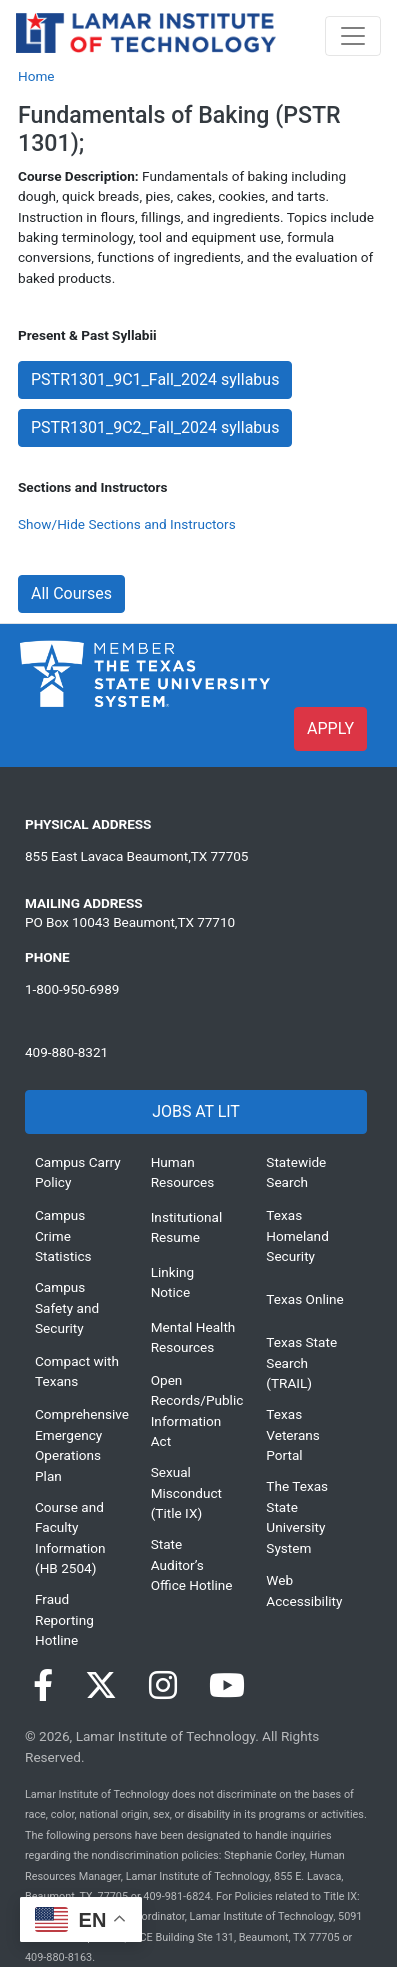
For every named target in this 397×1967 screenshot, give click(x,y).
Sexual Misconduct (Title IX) (186, 1492)
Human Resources (183, 1172)
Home (36, 76)
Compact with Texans (77, 1371)
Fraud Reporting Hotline (64, 1619)
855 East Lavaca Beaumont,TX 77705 (136, 856)
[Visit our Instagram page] (163, 1686)
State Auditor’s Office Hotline (192, 1564)
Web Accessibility (304, 1590)
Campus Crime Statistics (63, 1235)
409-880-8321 (66, 1052)
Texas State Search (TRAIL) (301, 1362)
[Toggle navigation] (353, 36)
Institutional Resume (187, 1227)
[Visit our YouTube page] (227, 1686)
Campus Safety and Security (67, 1307)
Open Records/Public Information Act (194, 1410)
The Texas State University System (297, 1516)
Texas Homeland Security (297, 1235)
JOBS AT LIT (195, 1111)
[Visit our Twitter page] (101, 1686)
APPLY (330, 728)
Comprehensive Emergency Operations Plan (78, 1444)
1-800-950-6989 (72, 989)
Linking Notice (172, 1282)
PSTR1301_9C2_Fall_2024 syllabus (155, 427)
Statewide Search (296, 1172)
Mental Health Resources (193, 1337)
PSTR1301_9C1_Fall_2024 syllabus (155, 379)
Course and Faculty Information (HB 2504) (70, 1537)
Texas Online (304, 1299)
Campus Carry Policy (78, 1172)
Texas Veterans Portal (293, 1434)
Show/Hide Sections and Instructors (127, 524)
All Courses (71, 593)
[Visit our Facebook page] (43, 1686)
